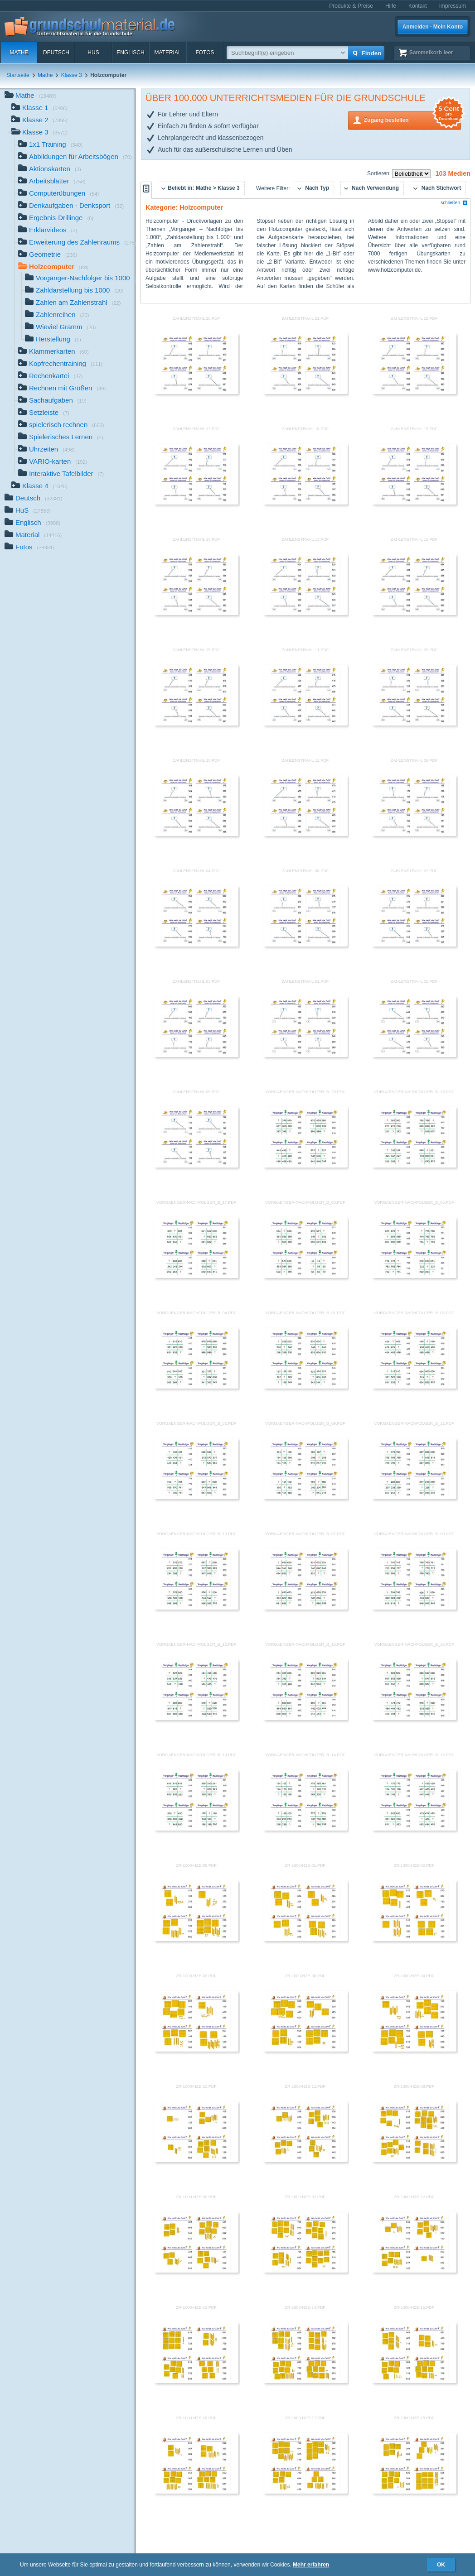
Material (167, 52)
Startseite (17, 75)
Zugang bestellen (412, 119)
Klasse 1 (39, 108)
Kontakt (417, 6)
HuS (93, 52)
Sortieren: (379, 173)
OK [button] (441, 2565)
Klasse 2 (39, 120)
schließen (454, 202)
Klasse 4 (39, 486)
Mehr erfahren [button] (311, 2565)
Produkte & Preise (351, 6)
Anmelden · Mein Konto (432, 27)
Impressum (452, 6)
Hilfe (390, 6)
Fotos (204, 52)
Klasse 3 (71, 75)
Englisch (130, 52)
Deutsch (56, 52)
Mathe (19, 52)
